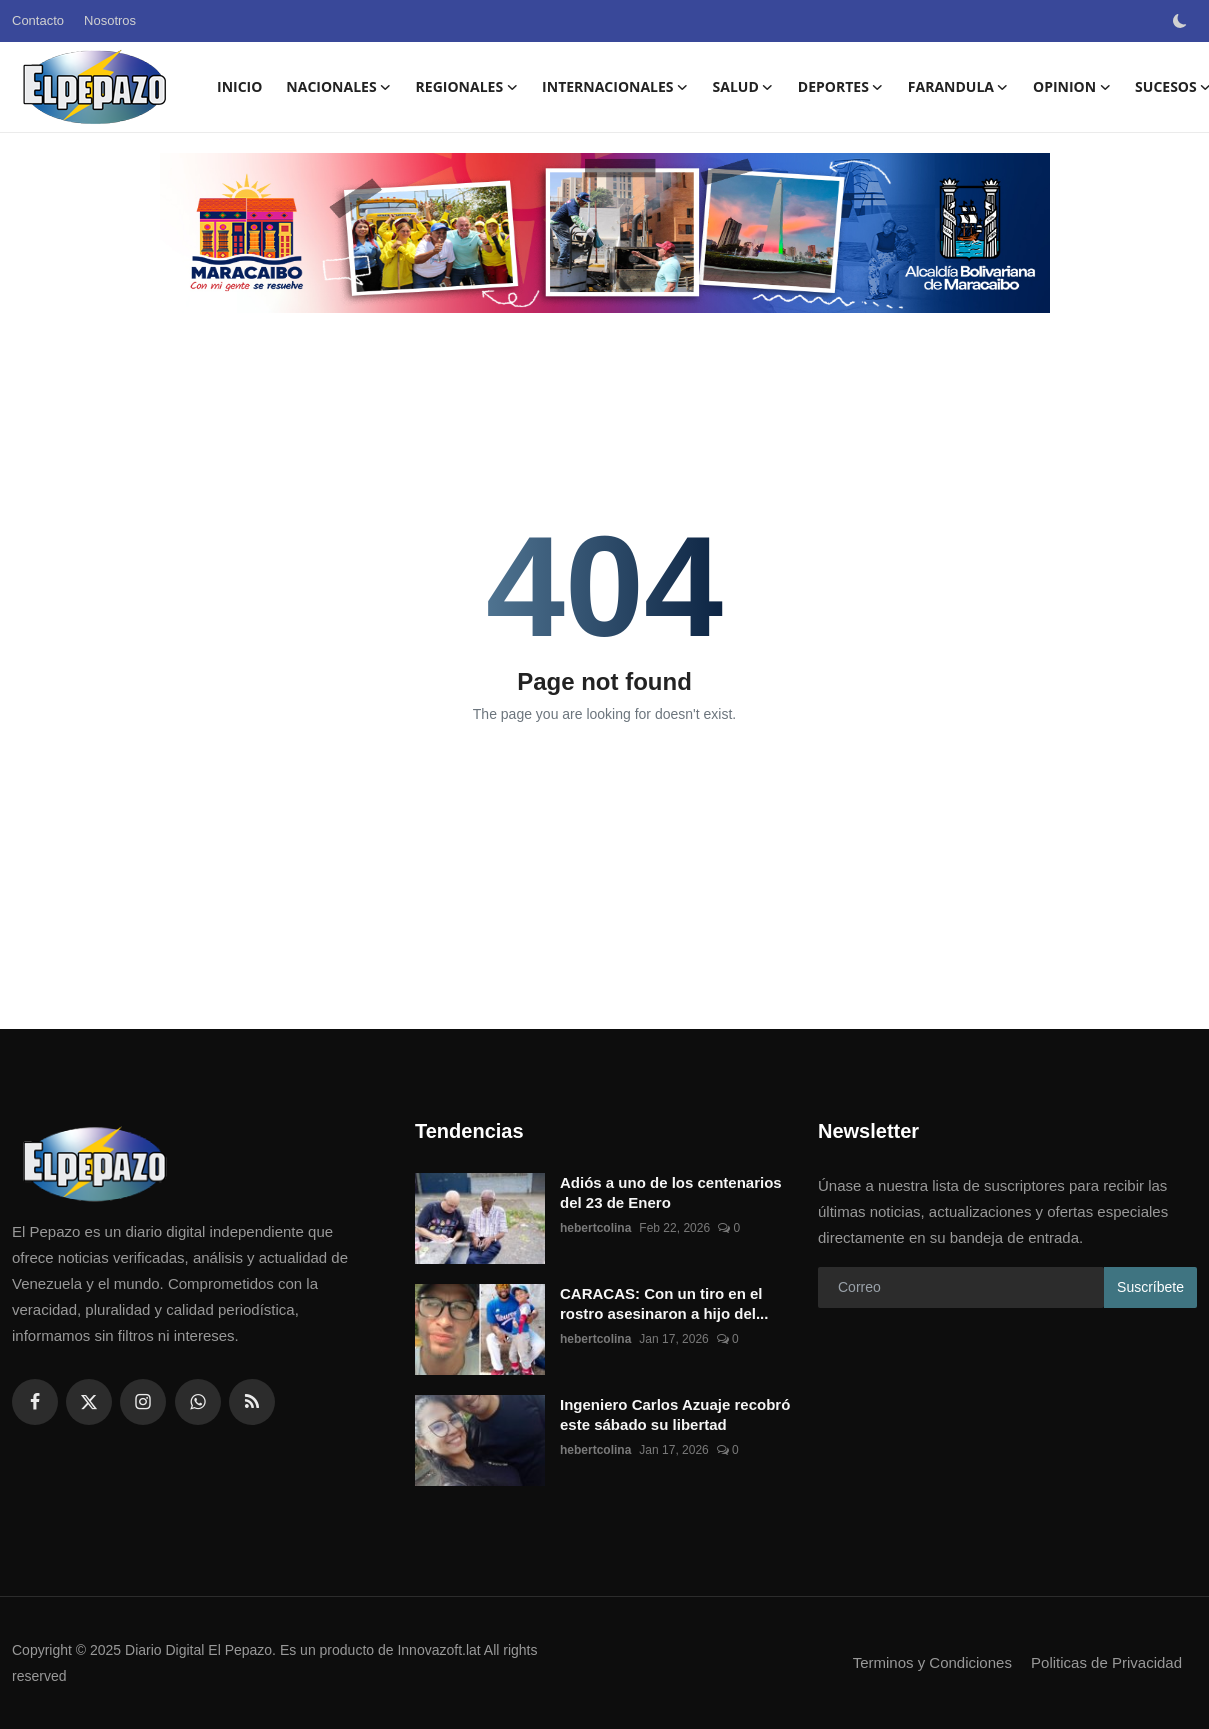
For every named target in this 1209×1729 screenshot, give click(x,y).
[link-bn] (605, 233)
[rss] (252, 1402)
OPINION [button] (1072, 87)
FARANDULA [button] (958, 87)
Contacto (38, 20)
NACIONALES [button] (338, 87)
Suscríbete (1150, 1287)
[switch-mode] (1182, 21)
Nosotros (110, 20)
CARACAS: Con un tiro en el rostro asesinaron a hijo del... (664, 1303)
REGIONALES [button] (467, 87)
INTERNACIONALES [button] (615, 87)
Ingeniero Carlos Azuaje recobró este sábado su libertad (675, 1414)
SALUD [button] (743, 87)
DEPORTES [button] (841, 87)
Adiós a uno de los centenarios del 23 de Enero (671, 1192)
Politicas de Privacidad (1106, 1662)
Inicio (239, 86)
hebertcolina (595, 1228)
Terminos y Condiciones (932, 1662)
